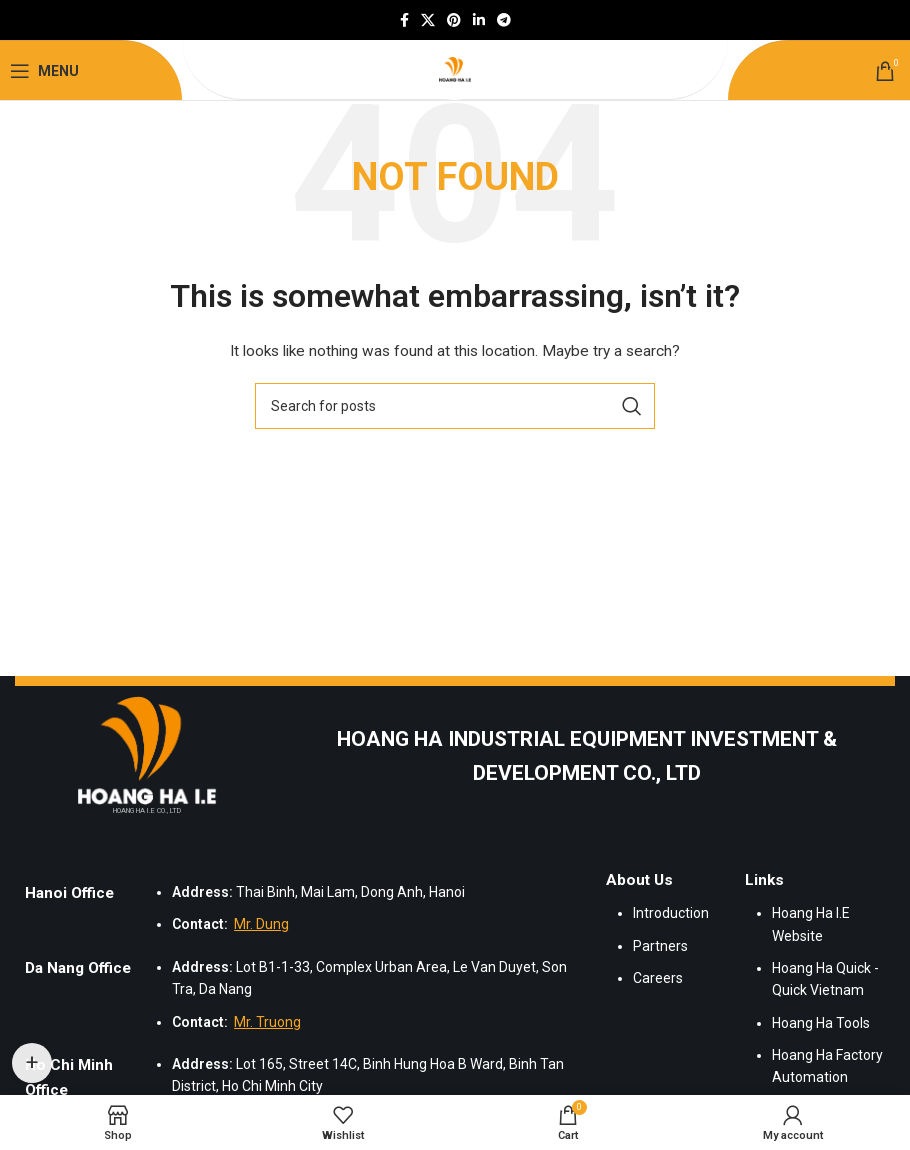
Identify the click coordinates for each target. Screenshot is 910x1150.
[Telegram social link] (504, 20)
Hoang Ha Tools (821, 1023)
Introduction (671, 913)
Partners (660, 946)
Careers (658, 978)
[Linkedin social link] (479, 20)
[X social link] (428, 20)
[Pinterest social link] (454, 20)
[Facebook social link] (404, 20)
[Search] (455, 406)
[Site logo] (455, 70)
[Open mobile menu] (44, 71)
